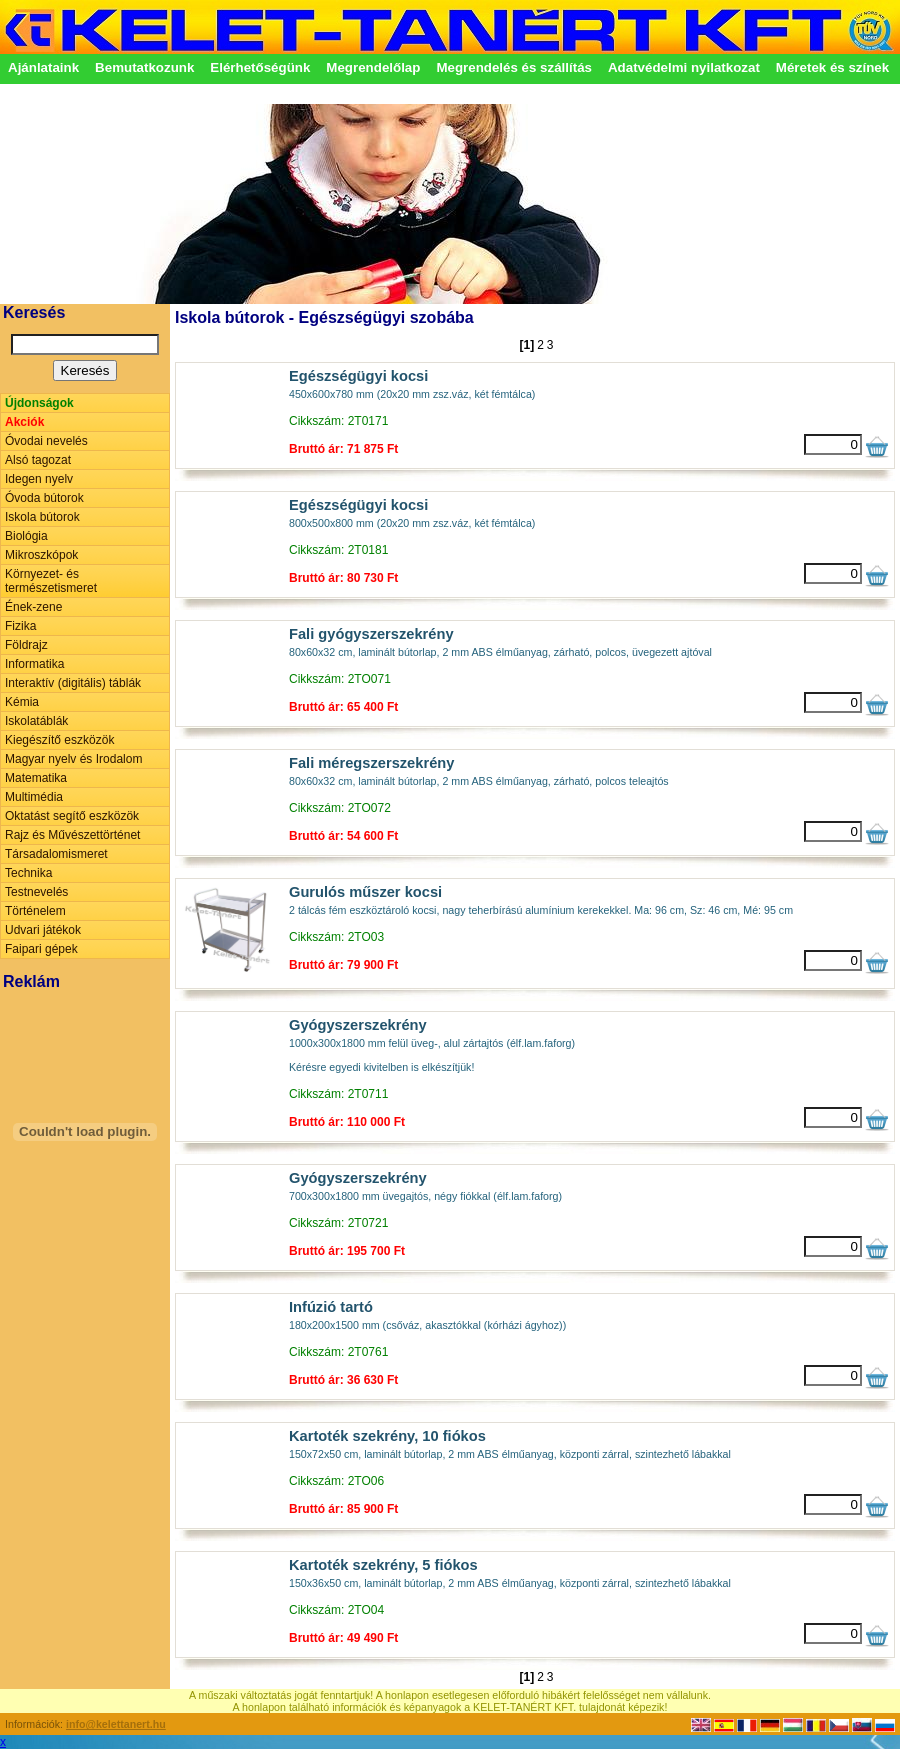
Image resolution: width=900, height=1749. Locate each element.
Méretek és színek (832, 67)
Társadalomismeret (56, 854)
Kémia (22, 702)
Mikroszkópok (41, 555)
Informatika (34, 664)
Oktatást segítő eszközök (72, 816)
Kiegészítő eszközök (59, 740)
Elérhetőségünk (260, 67)
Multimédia (34, 797)
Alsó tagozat (38, 460)
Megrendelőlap (373, 67)
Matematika (36, 778)
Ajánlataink (43, 67)
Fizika (20, 626)
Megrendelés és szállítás (514, 67)
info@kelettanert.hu (116, 1724)
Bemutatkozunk (144, 67)
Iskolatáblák (36, 721)
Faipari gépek (41, 949)
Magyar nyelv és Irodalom (73, 759)
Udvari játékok (43, 930)
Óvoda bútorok (44, 498)
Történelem (35, 911)
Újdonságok (39, 403)
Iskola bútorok (42, 517)
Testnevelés (36, 892)
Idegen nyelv (39, 479)
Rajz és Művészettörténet (72, 835)
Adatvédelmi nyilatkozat (684, 67)
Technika (28, 873)
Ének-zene (33, 607)
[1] (526, 345)
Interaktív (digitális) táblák (73, 683)
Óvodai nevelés (46, 441)
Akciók (24, 422)
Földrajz (26, 645)
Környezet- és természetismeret (51, 581)
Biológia (26, 536)
